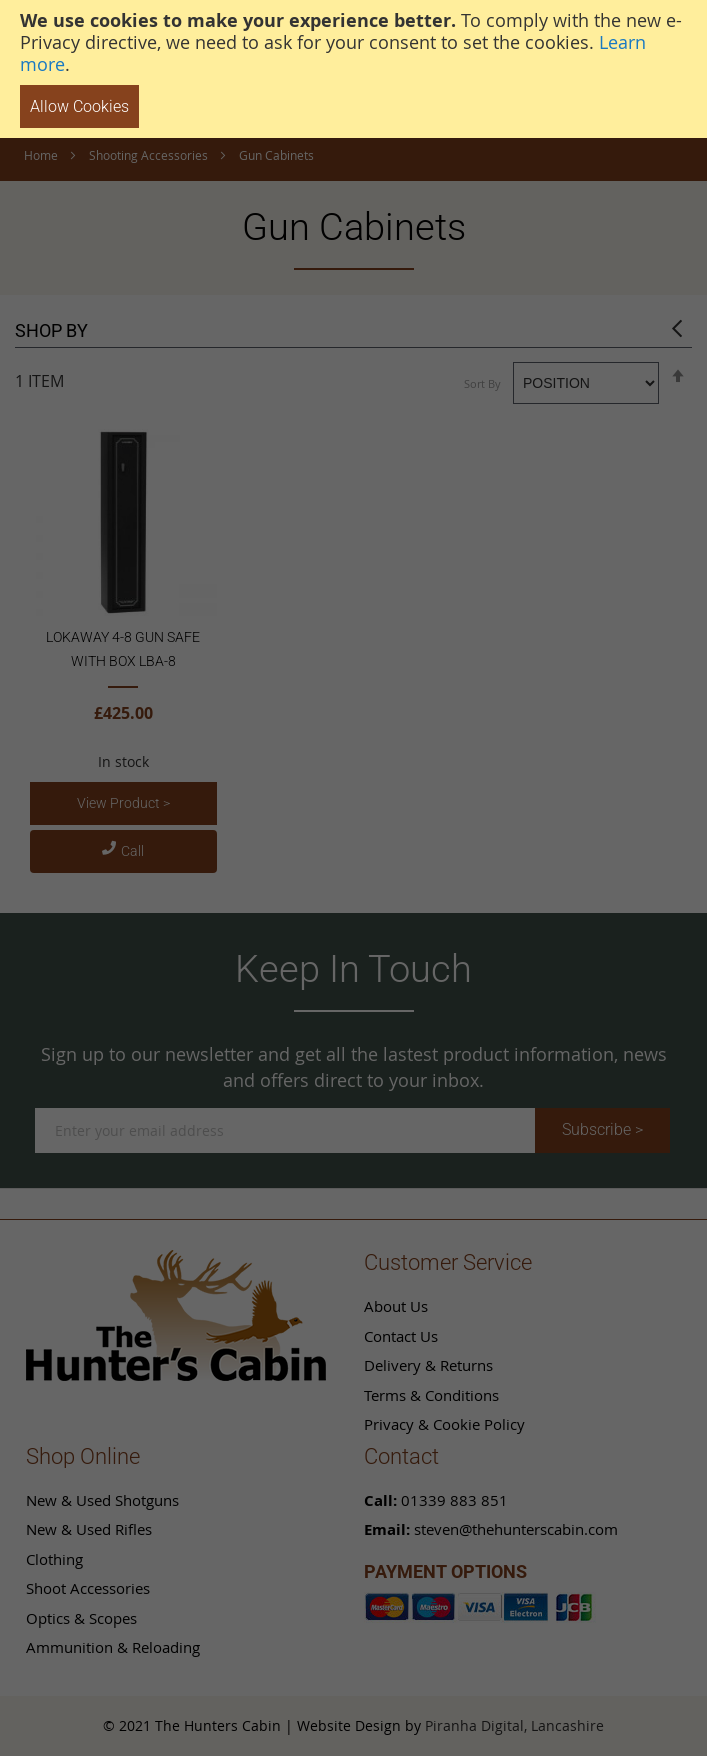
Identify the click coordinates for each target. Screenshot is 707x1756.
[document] (353, 69)
